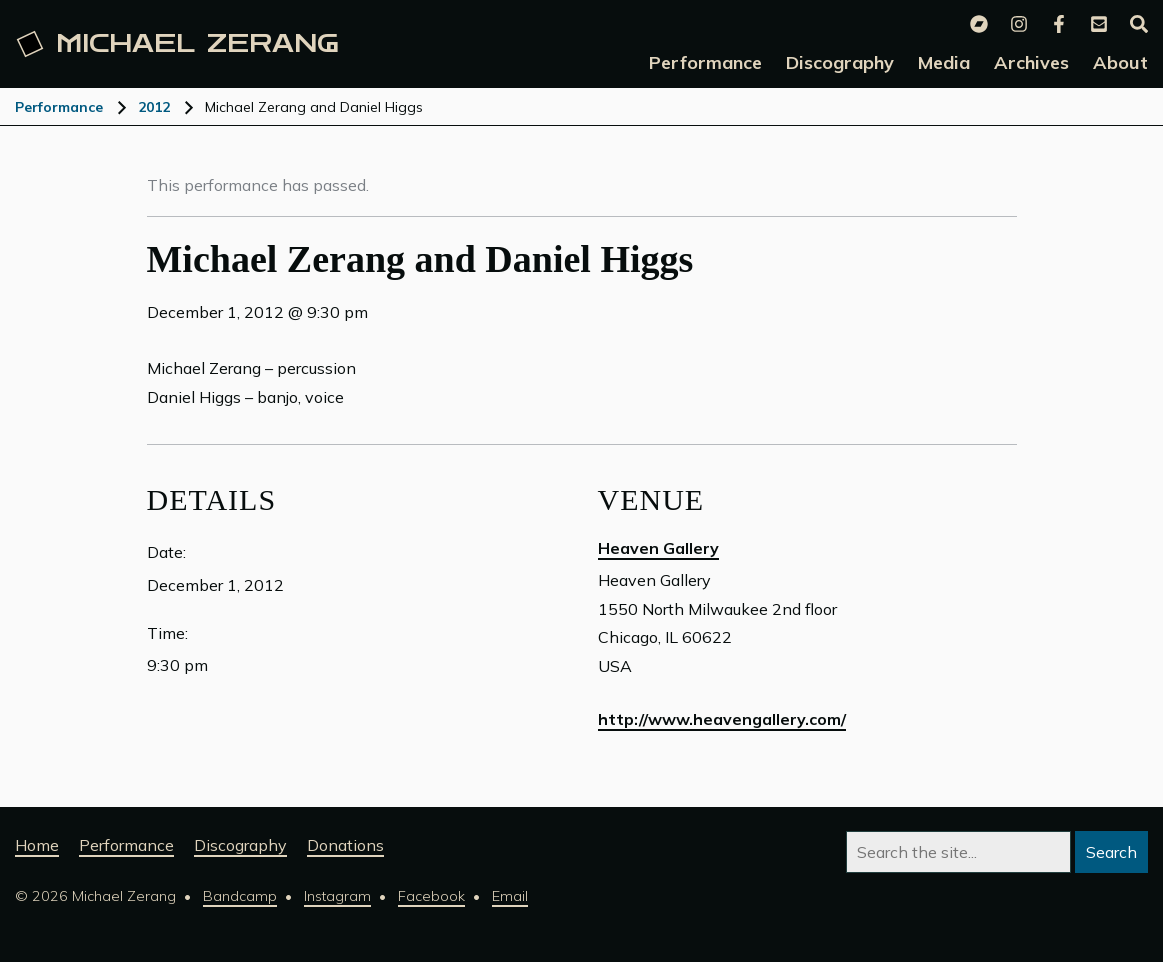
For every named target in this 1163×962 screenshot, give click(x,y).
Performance (59, 107)
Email (510, 896)
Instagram (337, 896)
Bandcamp (240, 896)
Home (37, 845)
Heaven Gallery (658, 548)
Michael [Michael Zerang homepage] (178, 44)
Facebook (431, 896)
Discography (240, 845)
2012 (154, 107)
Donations (345, 845)
